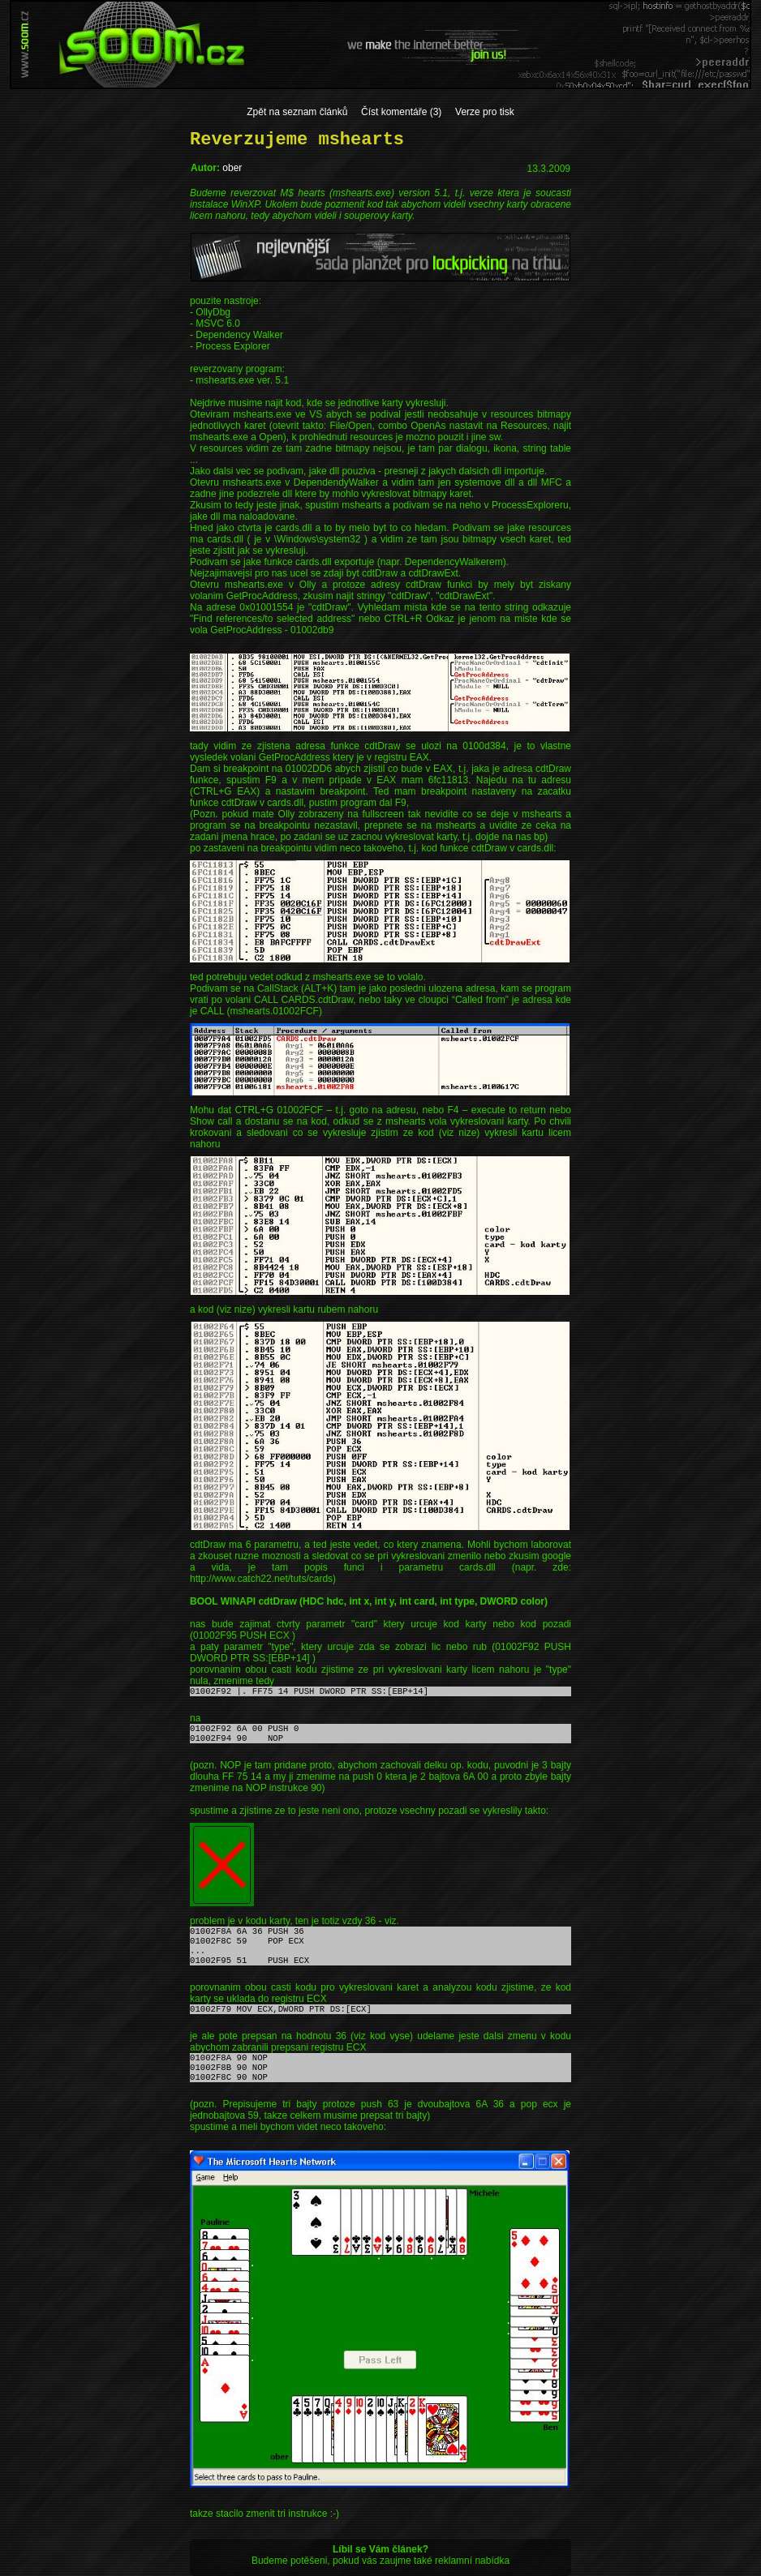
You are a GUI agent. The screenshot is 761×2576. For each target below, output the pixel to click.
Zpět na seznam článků (297, 112)
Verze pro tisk (484, 112)
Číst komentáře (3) (401, 112)
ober (232, 168)
